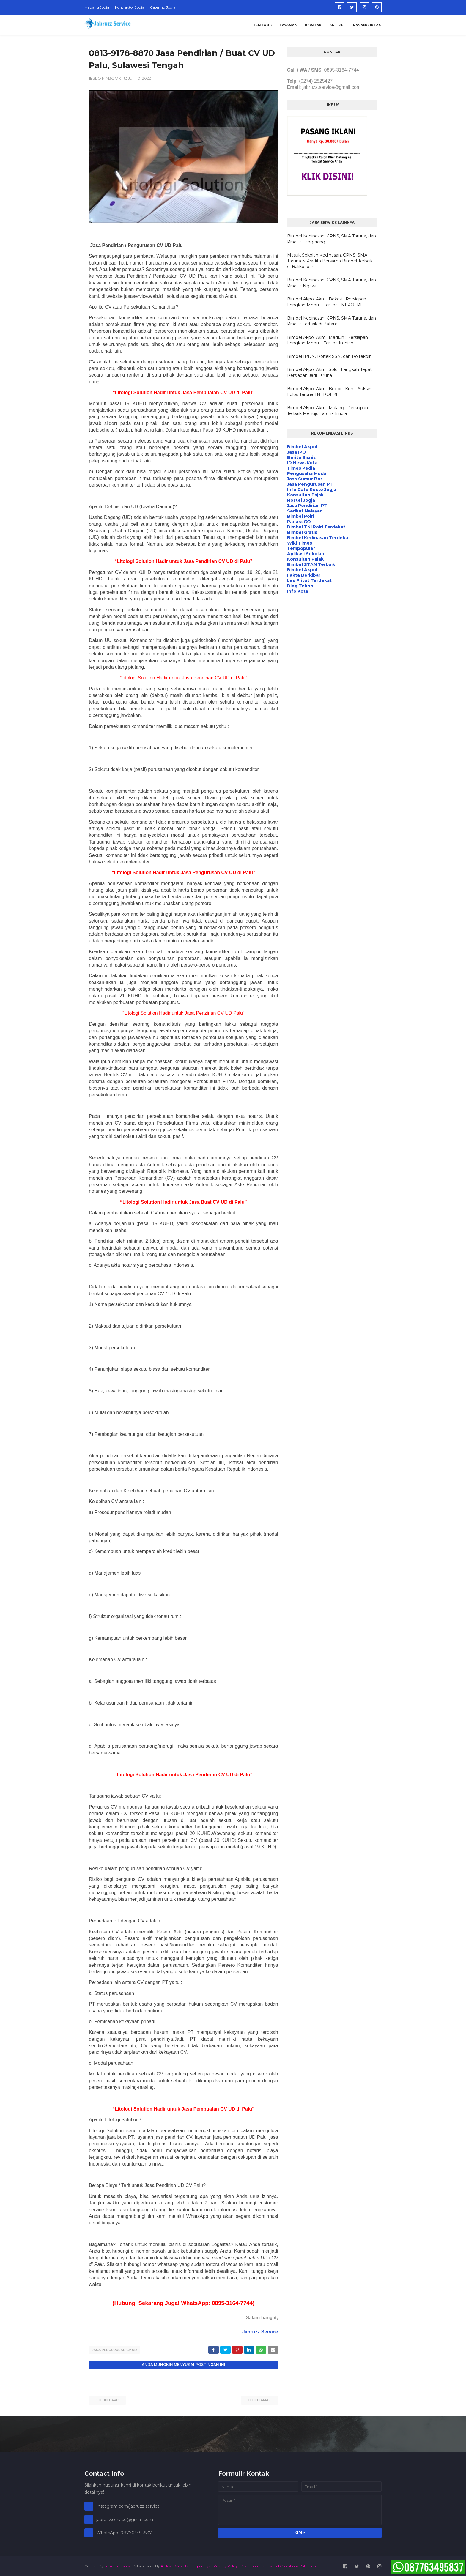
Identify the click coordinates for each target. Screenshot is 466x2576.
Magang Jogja (96, 7)
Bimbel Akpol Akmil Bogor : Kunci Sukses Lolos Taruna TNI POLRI (329, 391)
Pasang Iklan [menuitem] (367, 25)
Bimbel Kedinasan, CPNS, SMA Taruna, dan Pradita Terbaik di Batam (331, 321)
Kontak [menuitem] (313, 25)
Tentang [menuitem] (262, 25)
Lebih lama (258, 2399)
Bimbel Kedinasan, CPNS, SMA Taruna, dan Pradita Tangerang (331, 239)
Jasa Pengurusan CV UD (114, 2350)
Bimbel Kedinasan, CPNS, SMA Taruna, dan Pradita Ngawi (331, 283)
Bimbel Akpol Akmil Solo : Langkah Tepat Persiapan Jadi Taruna (329, 372)
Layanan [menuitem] (288, 25)
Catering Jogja (162, 7)
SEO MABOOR (106, 78)
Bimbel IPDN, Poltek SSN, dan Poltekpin (329, 356)
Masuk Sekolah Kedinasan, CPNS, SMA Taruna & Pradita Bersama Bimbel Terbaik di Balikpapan (330, 260)
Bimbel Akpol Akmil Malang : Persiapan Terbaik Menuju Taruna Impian (327, 410)
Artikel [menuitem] (337, 25)
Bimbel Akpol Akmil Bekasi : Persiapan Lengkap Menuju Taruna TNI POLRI (326, 302)
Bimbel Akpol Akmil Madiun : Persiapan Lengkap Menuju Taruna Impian (327, 340)
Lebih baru (109, 2399)
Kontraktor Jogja (129, 7)
